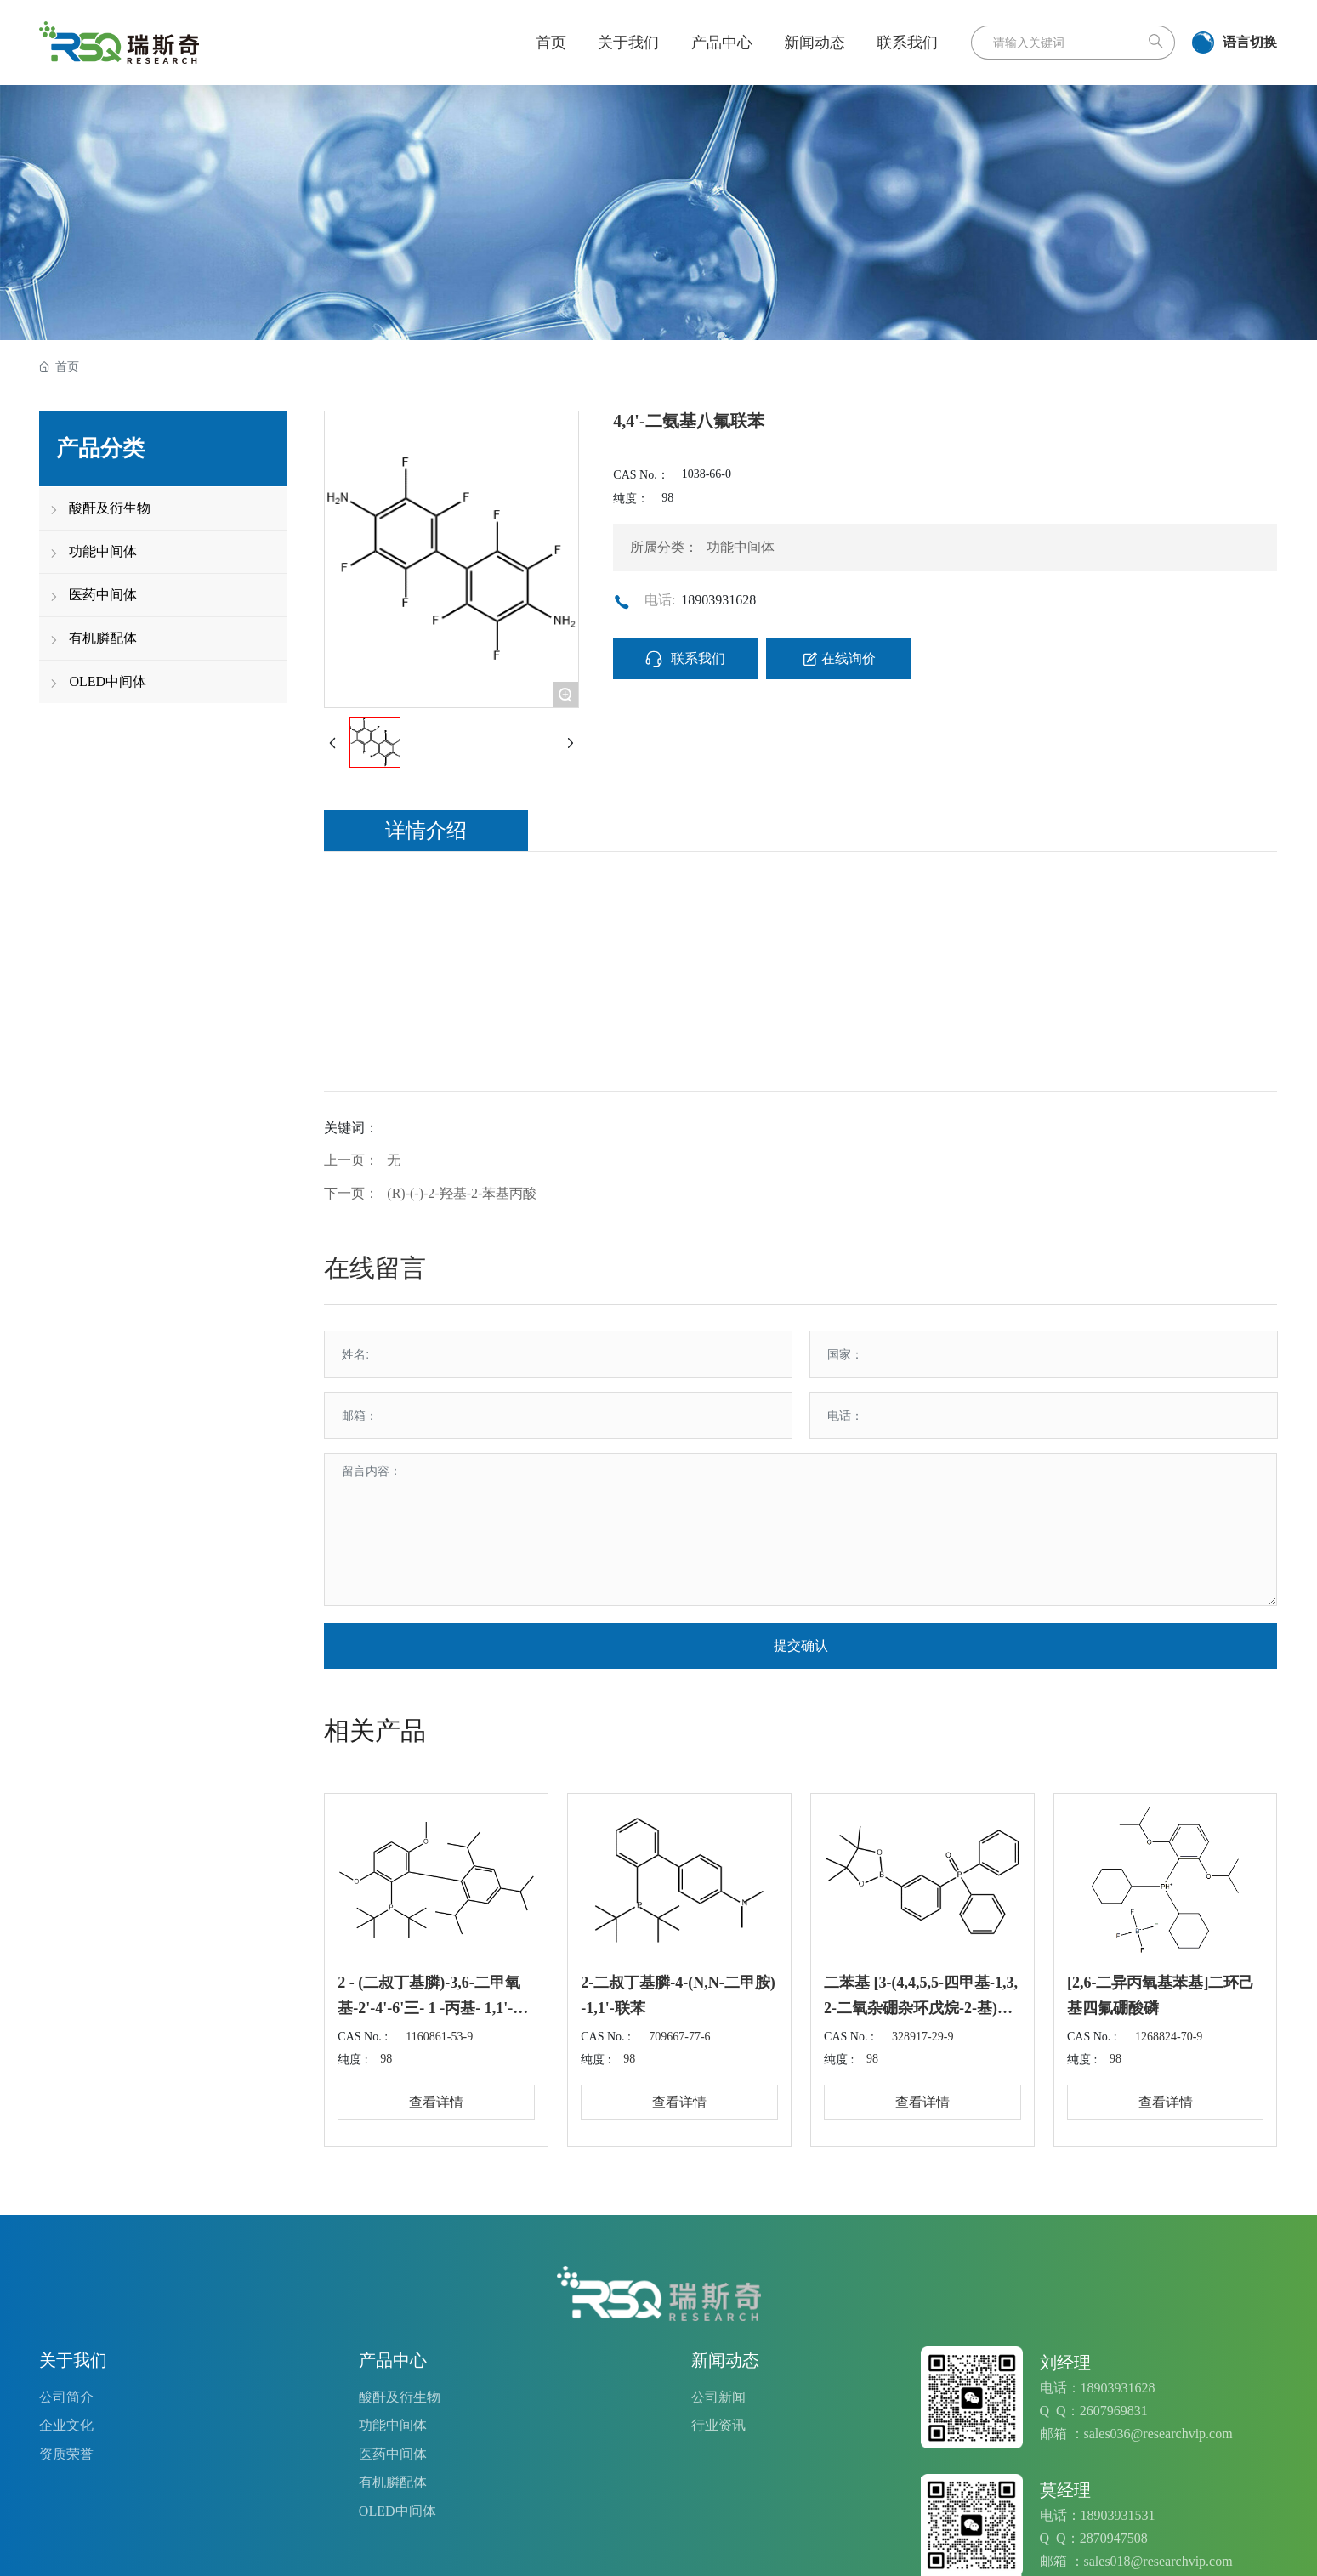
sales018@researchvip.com (1158, 2561)
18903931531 (1118, 2515)
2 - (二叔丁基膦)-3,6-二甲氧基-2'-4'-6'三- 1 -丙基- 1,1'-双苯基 (433, 2008)
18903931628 (718, 600)
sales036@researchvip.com (1158, 2433)
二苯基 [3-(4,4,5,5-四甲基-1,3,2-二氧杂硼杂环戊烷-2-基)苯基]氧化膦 (921, 2008)
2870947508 (1114, 2538)
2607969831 (1114, 2410)
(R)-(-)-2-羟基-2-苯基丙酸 (461, 1193)
